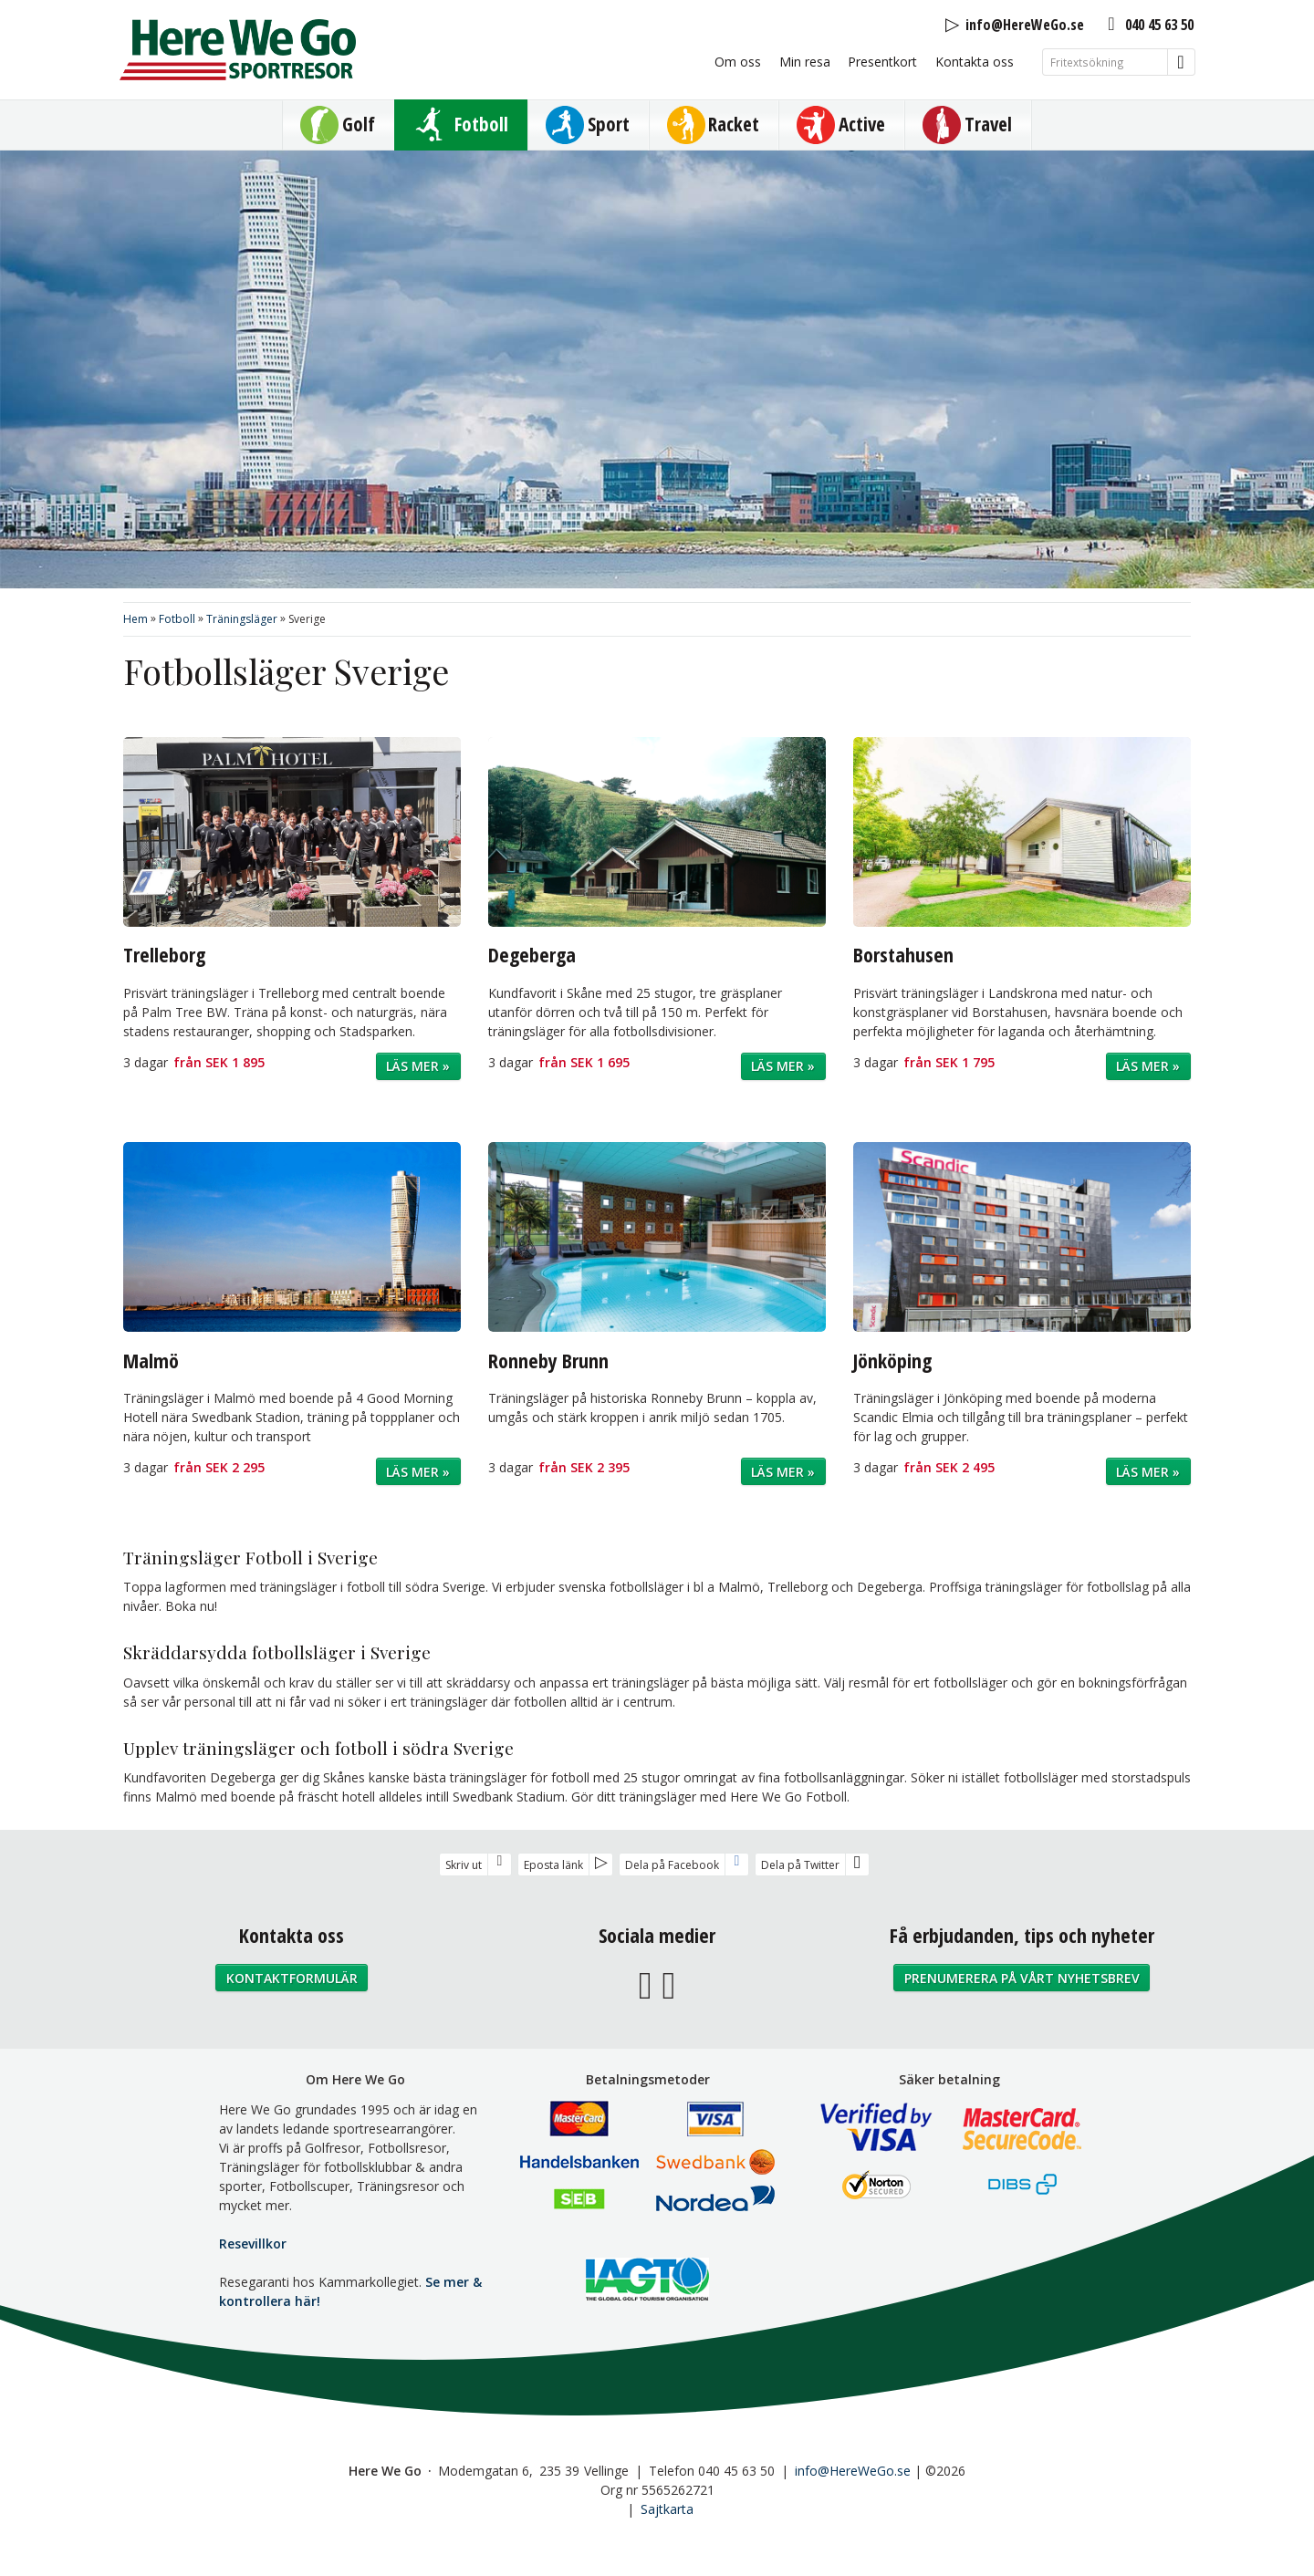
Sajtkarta (667, 2509)
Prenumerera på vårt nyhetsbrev (1022, 1978)
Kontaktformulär (292, 1978)
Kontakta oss (974, 61)
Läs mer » (418, 1066)
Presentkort (882, 61)
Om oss (737, 61)
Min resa (804, 61)
